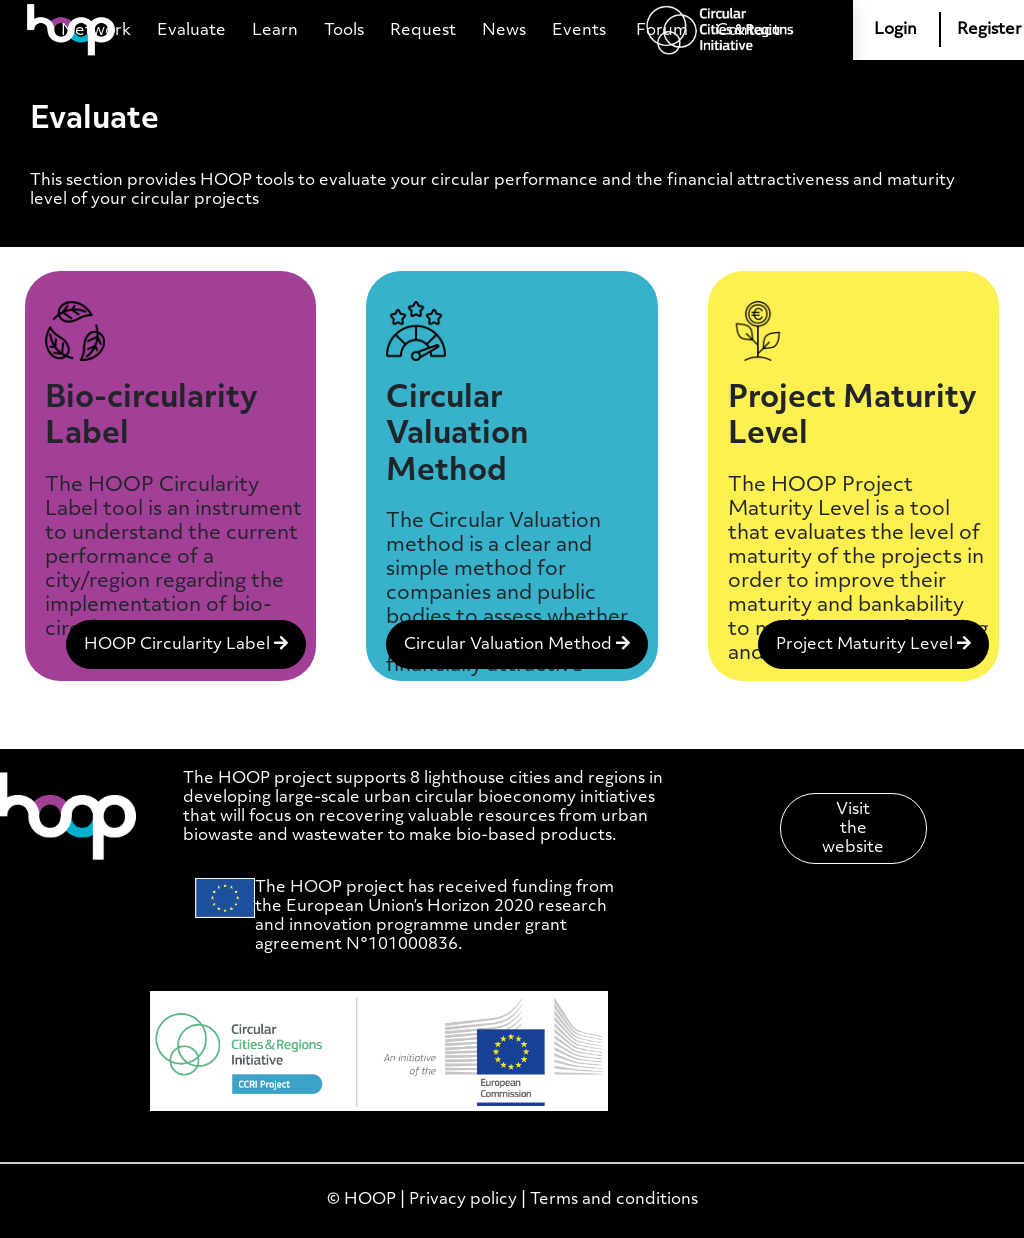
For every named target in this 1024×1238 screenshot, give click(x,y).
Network (96, 30)
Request (423, 30)
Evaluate (191, 30)
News (504, 30)
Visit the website (853, 828)
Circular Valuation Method (517, 644)
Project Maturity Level (873, 644)
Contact (748, 30)
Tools (344, 30)
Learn (275, 30)
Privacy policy (463, 1199)
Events (579, 30)
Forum (662, 30)
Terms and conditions (614, 1199)
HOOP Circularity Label (186, 644)
